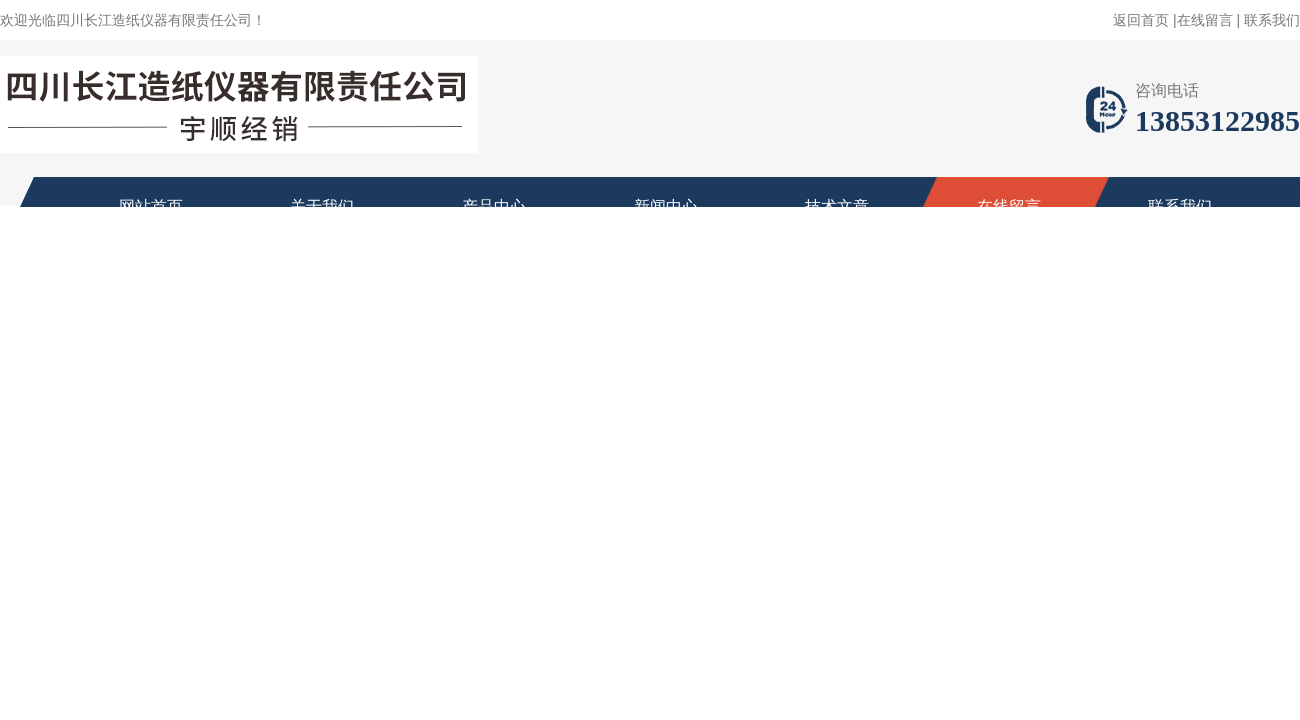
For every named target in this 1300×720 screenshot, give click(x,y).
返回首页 (1141, 20)
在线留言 (1205, 20)
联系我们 (1272, 20)
